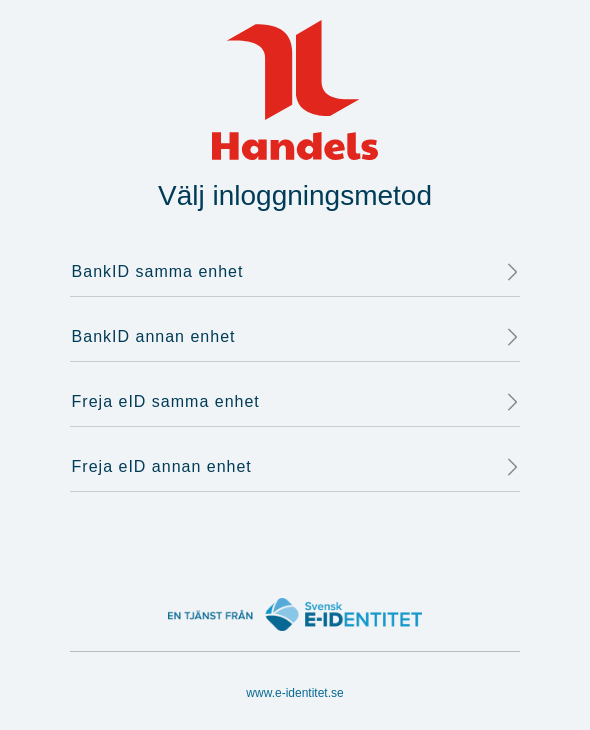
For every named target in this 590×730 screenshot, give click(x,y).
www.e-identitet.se (294, 693)
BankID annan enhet (296, 337)
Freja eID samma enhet (296, 402)
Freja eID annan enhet (296, 467)
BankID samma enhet (296, 272)
